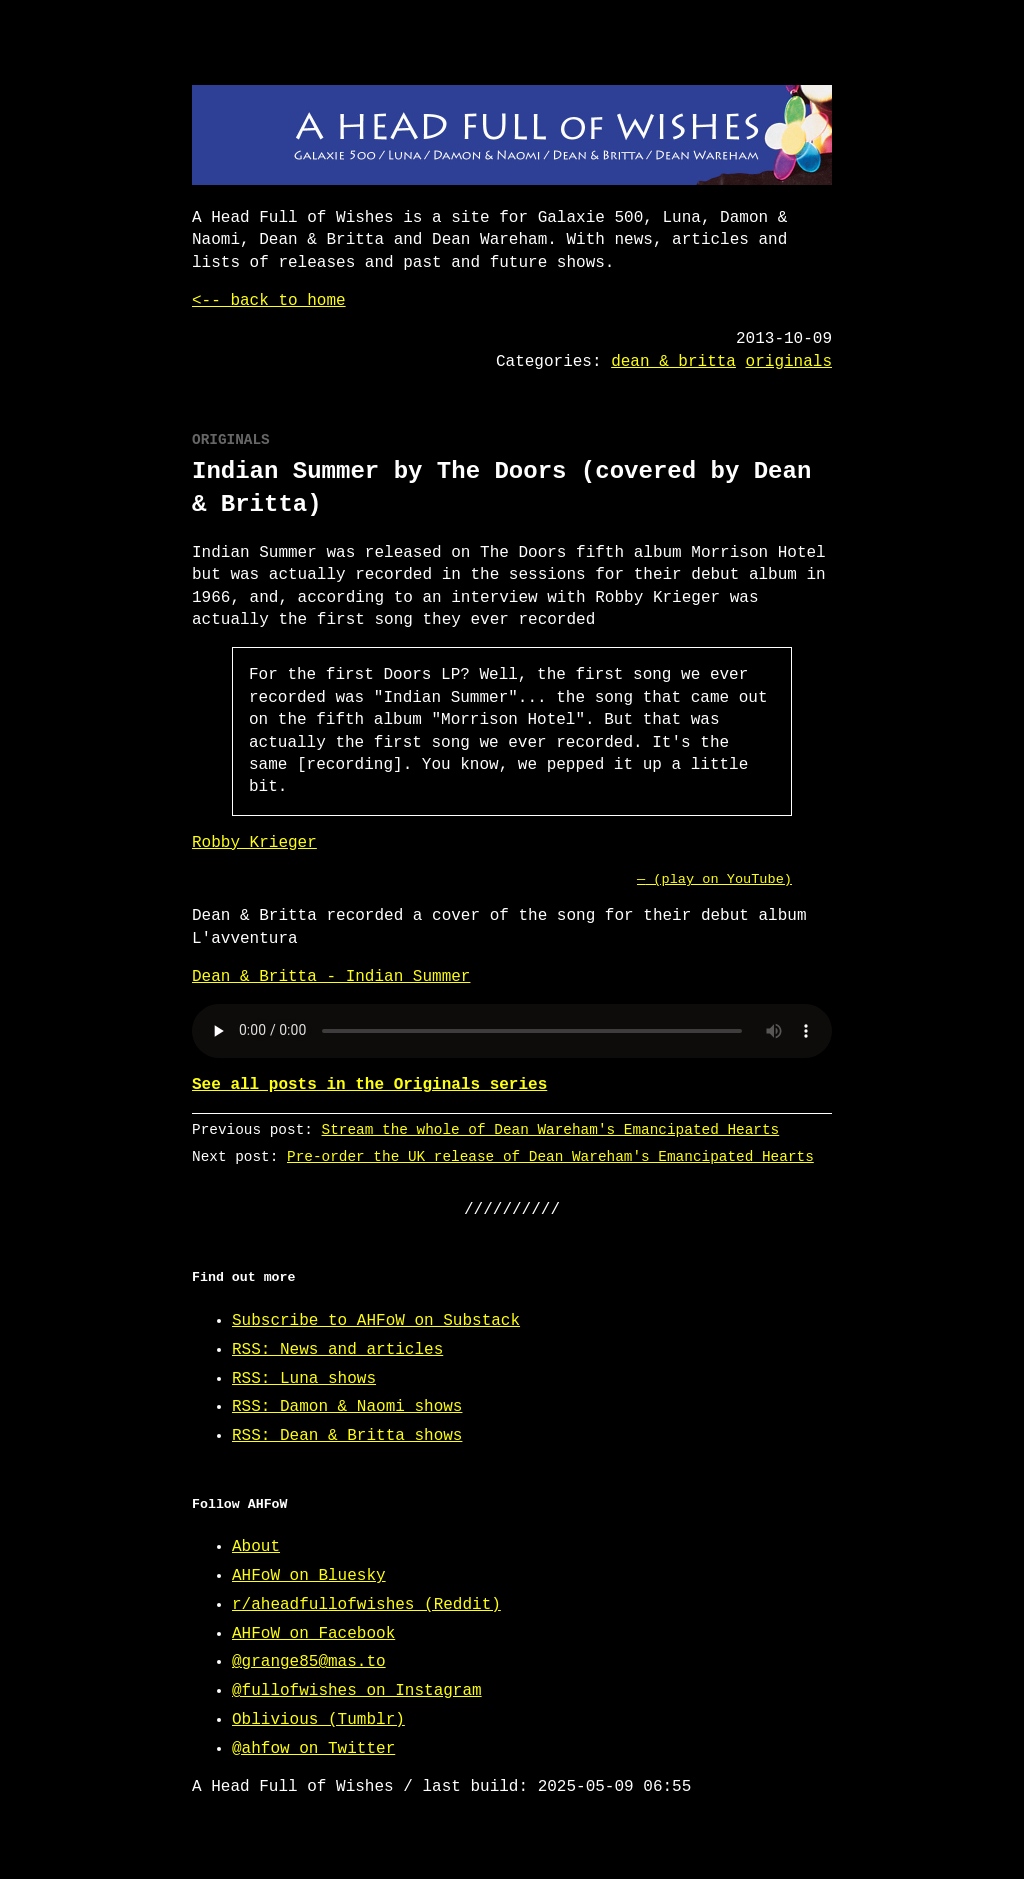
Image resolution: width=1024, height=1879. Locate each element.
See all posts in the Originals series (369, 1085)
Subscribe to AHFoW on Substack (376, 1321)
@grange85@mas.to (309, 1662)
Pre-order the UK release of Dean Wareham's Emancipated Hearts (550, 1156)
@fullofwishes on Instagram (357, 1691)
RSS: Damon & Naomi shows (347, 1407)
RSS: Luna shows (304, 1379)
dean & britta (673, 362)
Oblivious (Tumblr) (318, 1720)
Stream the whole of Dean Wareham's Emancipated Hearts (551, 1129)
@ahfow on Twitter (313, 1749)
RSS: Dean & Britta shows (347, 1436)
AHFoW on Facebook (313, 1634)
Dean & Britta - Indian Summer (331, 977)
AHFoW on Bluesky (309, 1576)
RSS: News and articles (337, 1350)
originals (789, 362)
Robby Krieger (254, 843)
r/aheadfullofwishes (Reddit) (366, 1605)
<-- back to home (269, 301)
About (256, 1547)
